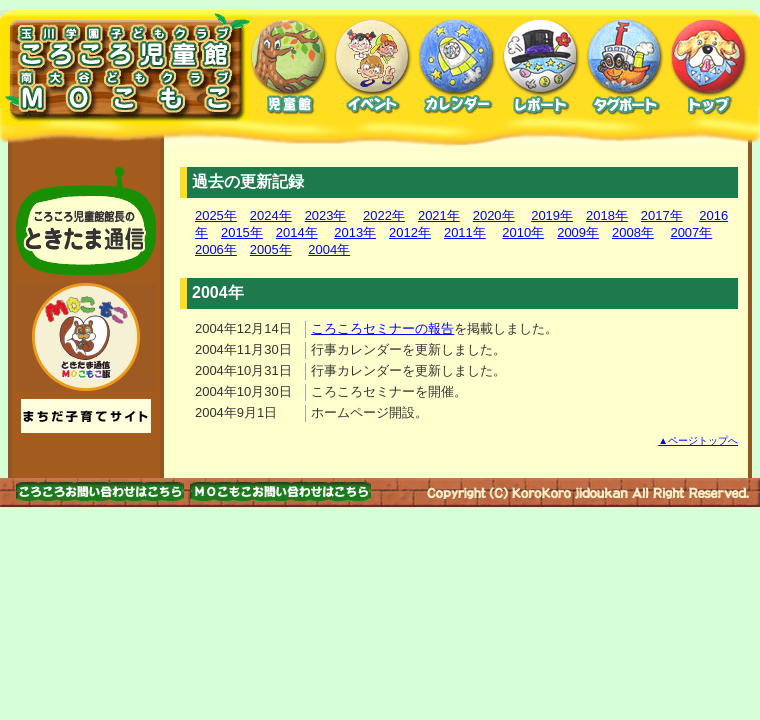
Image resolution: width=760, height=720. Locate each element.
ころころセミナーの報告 (382, 328)
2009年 (578, 232)
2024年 (271, 215)
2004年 (329, 249)
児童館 (289, 67)
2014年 (297, 232)
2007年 (691, 232)
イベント (373, 67)
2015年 (242, 232)
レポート (541, 67)
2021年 (439, 215)
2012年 (410, 232)
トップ (709, 67)
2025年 (216, 215)
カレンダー (457, 67)
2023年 (326, 215)
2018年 (607, 215)
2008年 (633, 232)
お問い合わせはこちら (100, 491)
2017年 (662, 215)
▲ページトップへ (698, 440)
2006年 (216, 249)
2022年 (384, 215)
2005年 (271, 249)
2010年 (523, 232)
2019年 (552, 215)
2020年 (494, 215)
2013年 (355, 232)
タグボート (625, 67)
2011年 (465, 232)
